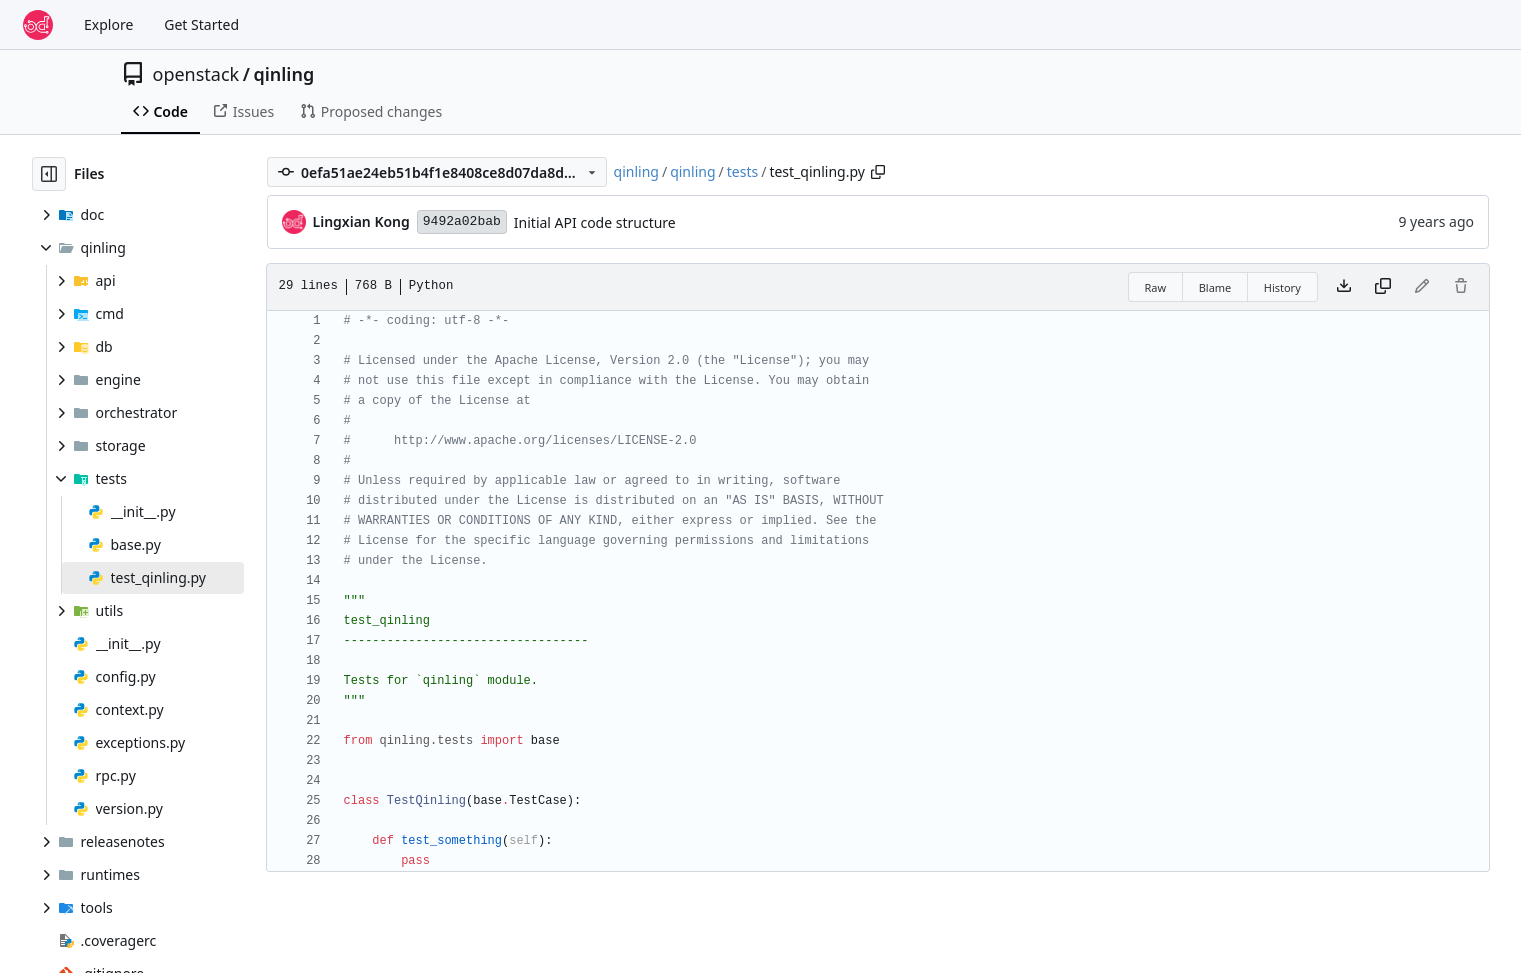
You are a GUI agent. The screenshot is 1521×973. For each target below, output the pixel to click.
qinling (283, 74)
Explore (108, 24)
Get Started (201, 24)
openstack (196, 74)
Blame (1215, 287)
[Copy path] (878, 172)
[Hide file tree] (49, 174)
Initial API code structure (595, 222)
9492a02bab (462, 221)
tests (742, 171)
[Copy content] (1383, 287)
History (1282, 287)
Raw (1156, 287)
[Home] (38, 25)
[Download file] (1344, 287)
